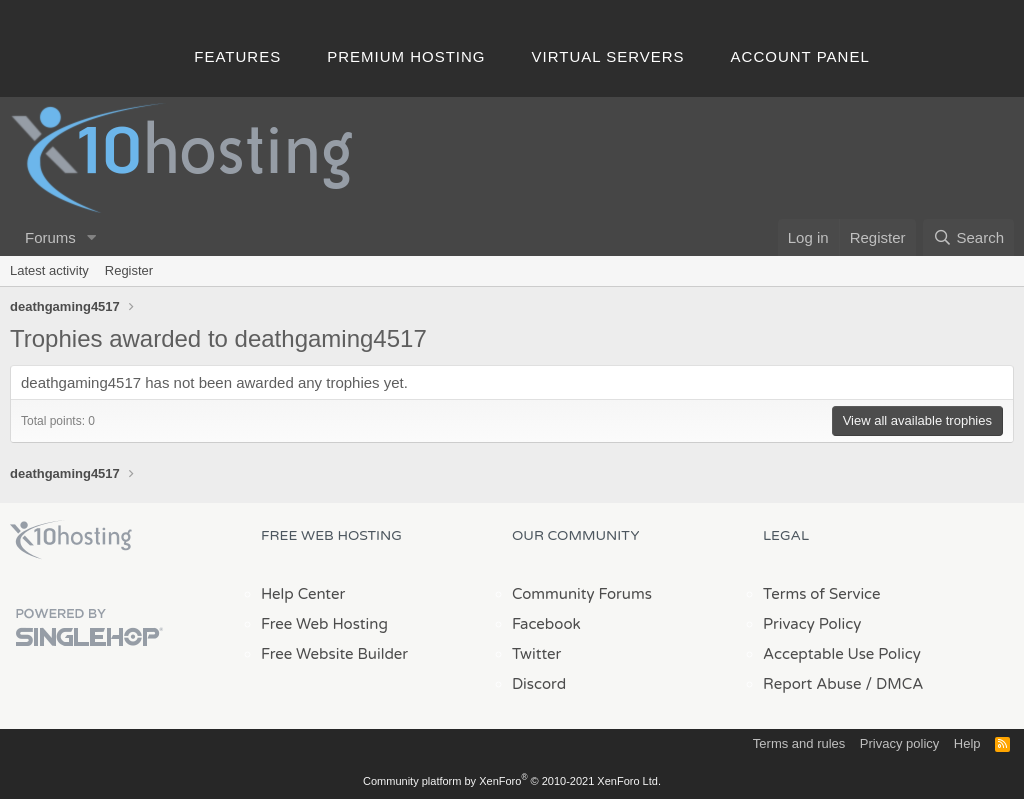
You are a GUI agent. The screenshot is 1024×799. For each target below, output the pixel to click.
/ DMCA (894, 684)
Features (237, 56)
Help (967, 743)
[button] (92, 237)
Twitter (536, 654)
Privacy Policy (812, 624)
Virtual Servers (608, 56)
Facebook (546, 624)
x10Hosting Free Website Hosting (71, 540)
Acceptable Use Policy (842, 654)
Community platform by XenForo (512, 781)
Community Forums (582, 594)
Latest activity (49, 270)
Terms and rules (799, 743)
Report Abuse (812, 684)
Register (129, 270)
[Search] (968, 237)
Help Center (303, 594)
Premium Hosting (406, 56)
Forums (50, 237)
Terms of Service (822, 594)
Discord (539, 684)
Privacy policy (899, 743)
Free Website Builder (334, 654)
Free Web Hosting (324, 624)
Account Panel (800, 56)
